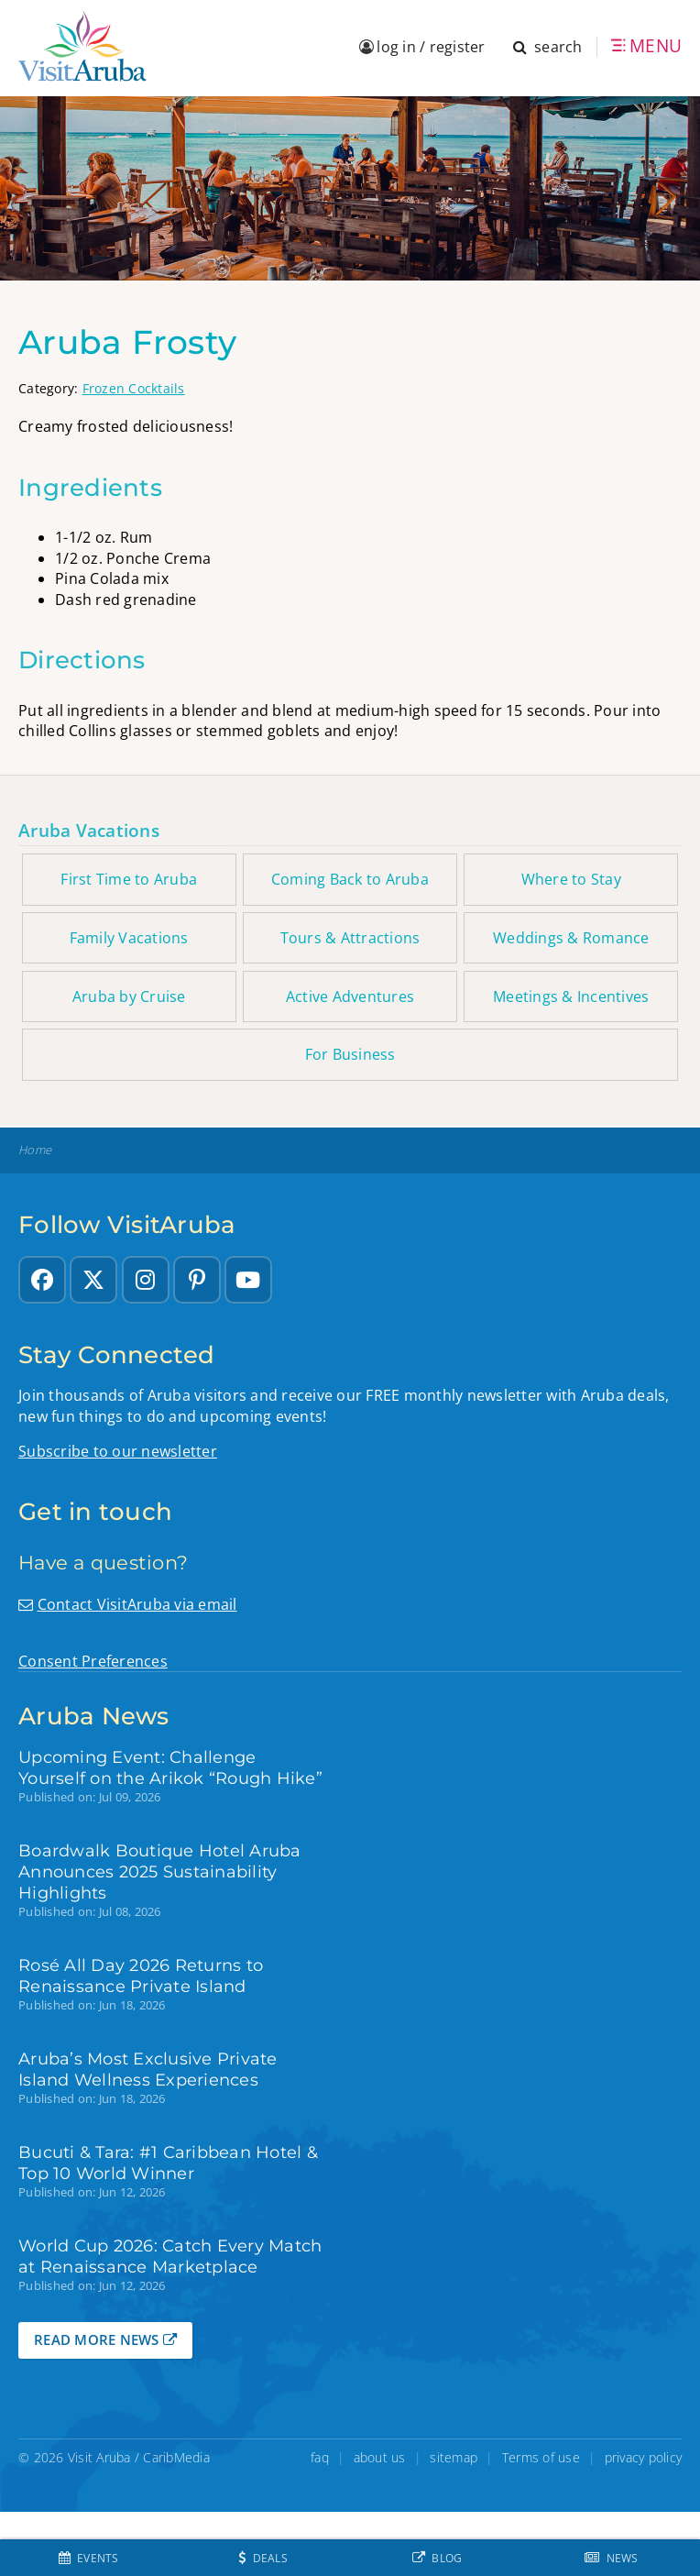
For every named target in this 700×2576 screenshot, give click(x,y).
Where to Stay (571, 879)
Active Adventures (350, 996)
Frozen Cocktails (133, 388)
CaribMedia (176, 2457)
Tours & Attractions (350, 938)
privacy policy (644, 2457)
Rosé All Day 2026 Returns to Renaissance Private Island (140, 1975)
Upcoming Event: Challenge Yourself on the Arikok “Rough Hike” (170, 1767)
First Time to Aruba (128, 879)
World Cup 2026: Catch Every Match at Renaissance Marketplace (170, 2256)
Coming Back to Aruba (350, 879)
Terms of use (541, 2457)
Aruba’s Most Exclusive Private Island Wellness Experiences (148, 2069)
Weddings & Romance (571, 938)
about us (380, 2457)
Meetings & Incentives (571, 996)
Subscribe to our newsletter (117, 1451)
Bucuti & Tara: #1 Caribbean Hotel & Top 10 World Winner (168, 2162)
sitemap (453, 2457)
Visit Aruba (99, 2457)
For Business (350, 1054)
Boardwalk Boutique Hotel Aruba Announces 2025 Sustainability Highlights (159, 1871)
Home (34, 1150)
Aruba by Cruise (129, 996)
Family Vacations (129, 938)
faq (320, 2457)
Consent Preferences (93, 1661)
